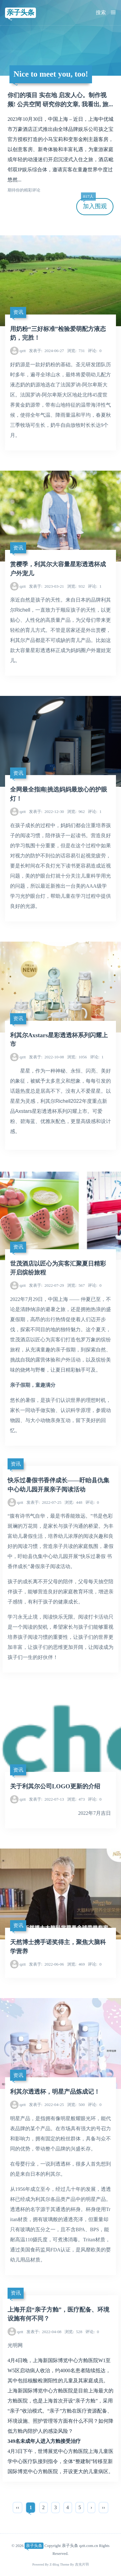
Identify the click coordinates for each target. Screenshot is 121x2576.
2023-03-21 (46, 586)
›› (103, 2507)
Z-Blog (54, 2564)
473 (76, 1799)
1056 (77, 1057)
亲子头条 (20, 12)
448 (73, 1502)
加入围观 (94, 204)
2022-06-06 (46, 1964)
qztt (23, 350)
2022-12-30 (46, 811)
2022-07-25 (43, 1502)
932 (76, 586)
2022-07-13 (46, 1799)
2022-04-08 (43, 2331)
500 (76, 2104)
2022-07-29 (46, 1285)
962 (76, 811)
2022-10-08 (46, 1057)
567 (76, 1285)
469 (76, 1964)
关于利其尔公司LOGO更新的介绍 (55, 1786)
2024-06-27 (46, 350)
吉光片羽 (82, 2564)
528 (73, 2331)
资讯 (18, 312)
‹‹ (17, 2507)
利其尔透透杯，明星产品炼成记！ (55, 2091)
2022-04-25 (46, 2104)
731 (76, 350)
